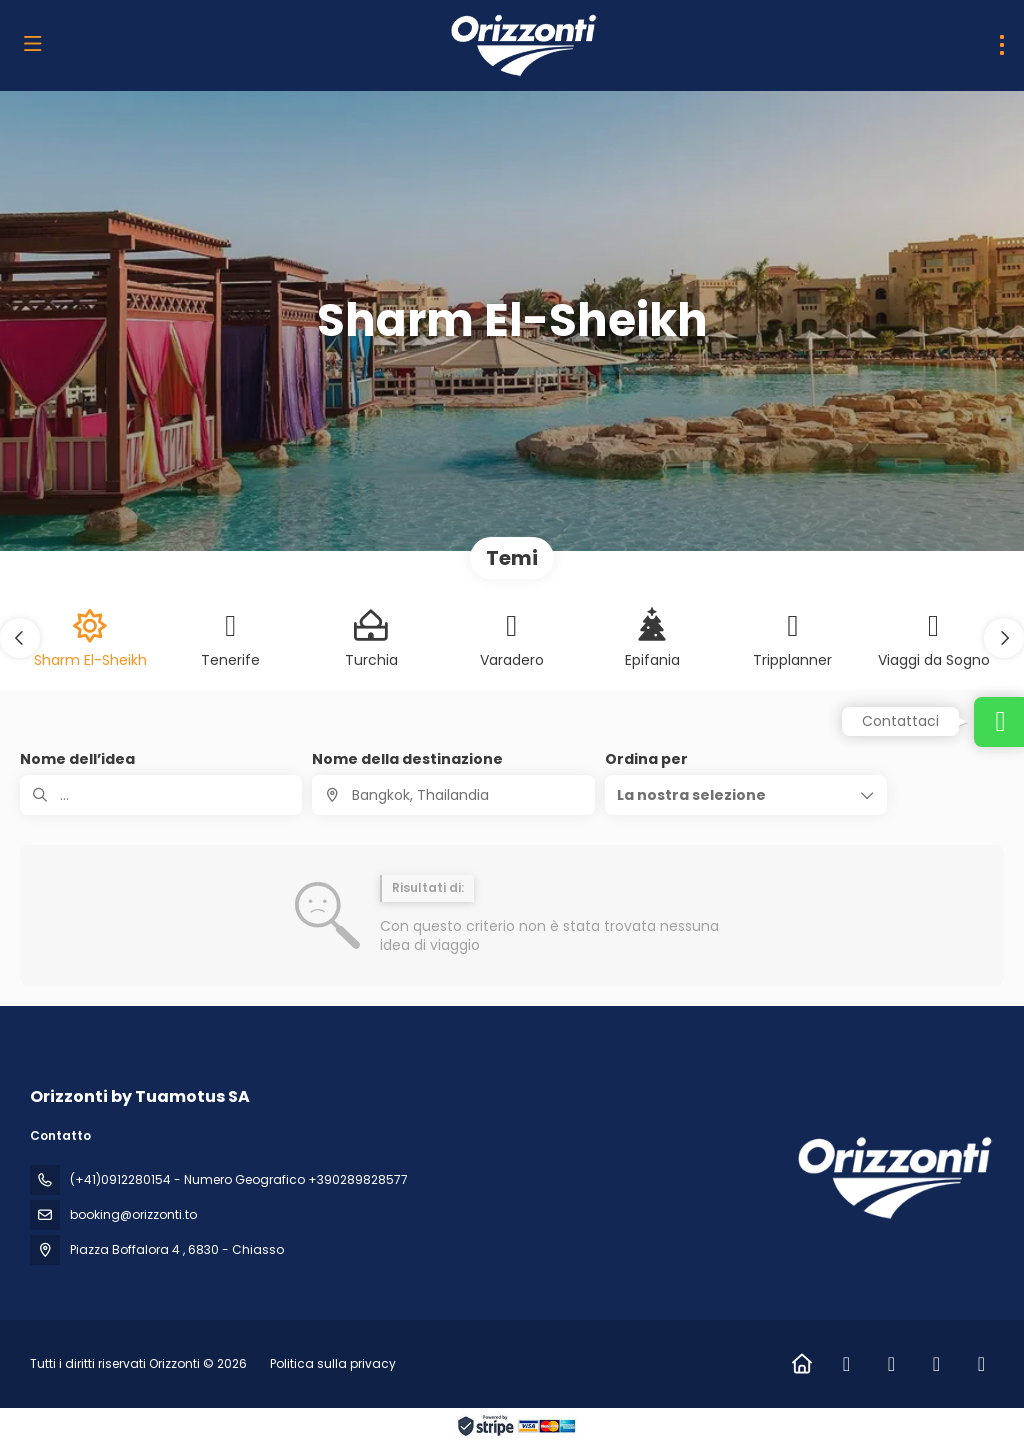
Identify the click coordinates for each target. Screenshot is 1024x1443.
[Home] (801, 1364)
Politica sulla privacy (333, 1363)
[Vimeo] (981, 1364)
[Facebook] (846, 1364)
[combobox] (453, 795)
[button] (20, 638)
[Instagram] (891, 1364)
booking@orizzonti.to (133, 1214)
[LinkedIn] (936, 1364)
